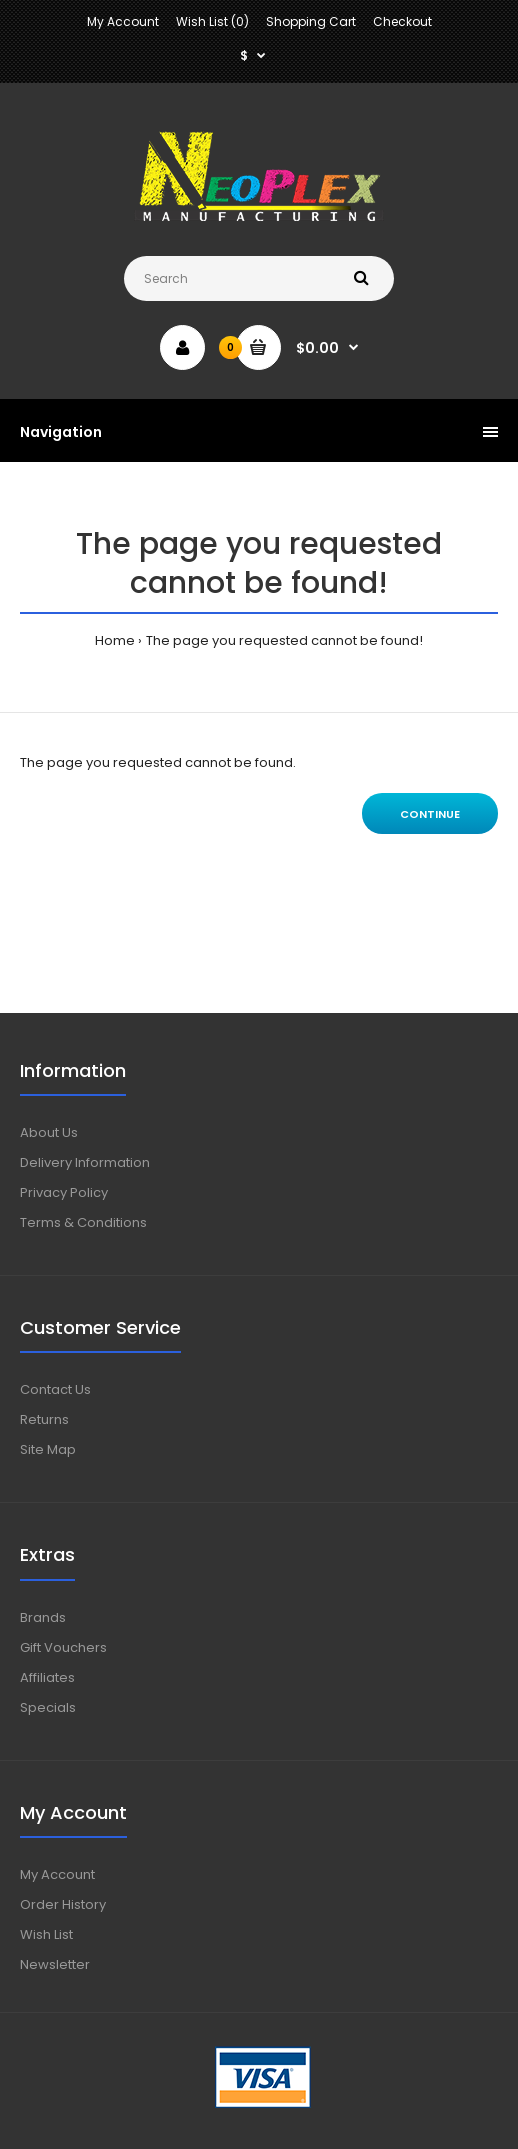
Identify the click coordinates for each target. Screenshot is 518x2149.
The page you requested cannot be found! (284, 640)
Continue (430, 814)
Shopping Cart (311, 21)
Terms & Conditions (83, 1222)
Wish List (46, 1934)
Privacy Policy (64, 1192)
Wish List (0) (212, 21)
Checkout (402, 21)
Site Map (48, 1449)
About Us (49, 1132)
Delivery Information (85, 1162)
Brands (43, 1617)
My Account (123, 21)
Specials (48, 1707)
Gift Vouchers (63, 1647)
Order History (63, 1904)
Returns (44, 1419)
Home (115, 640)
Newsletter (55, 1964)
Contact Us (55, 1389)
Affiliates (47, 1677)
